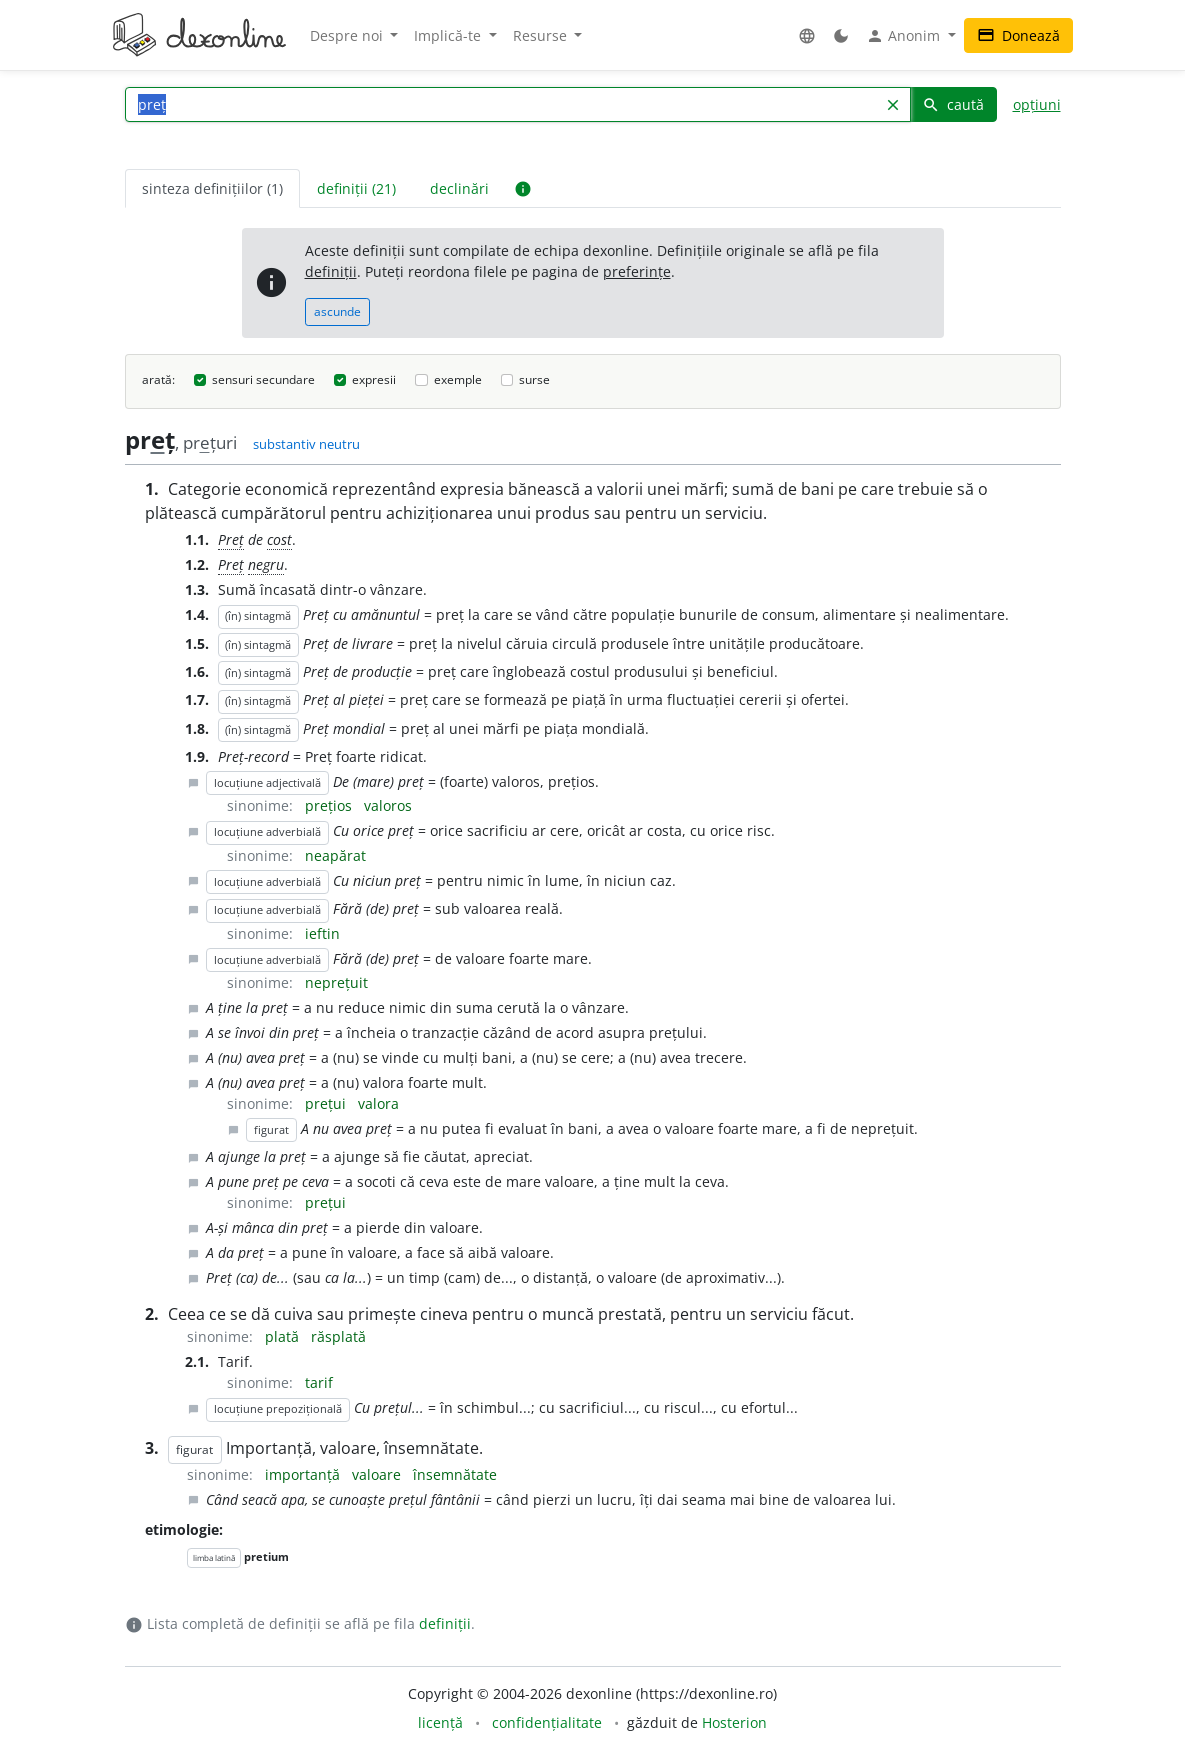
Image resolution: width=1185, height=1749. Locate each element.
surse (534, 379)
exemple (458, 379)
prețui (327, 1103)
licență (440, 1722)
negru (266, 564)
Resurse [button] (542, 35)
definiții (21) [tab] (356, 188)
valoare (378, 1474)
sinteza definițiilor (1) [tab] (212, 188)
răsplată (338, 1336)
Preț (231, 539)
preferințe (637, 271)
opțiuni (1037, 104)
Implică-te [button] (449, 35)
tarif (319, 1382)
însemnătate (455, 1474)
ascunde (337, 311)
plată (284, 1336)
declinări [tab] (459, 188)
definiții (331, 271)
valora (378, 1103)
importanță (304, 1474)
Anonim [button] (905, 36)
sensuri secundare (263, 379)
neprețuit (336, 982)
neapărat (335, 855)
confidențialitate (547, 1722)
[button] (807, 35)
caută (953, 104)
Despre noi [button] (348, 35)
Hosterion (734, 1722)
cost (279, 539)
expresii (374, 379)
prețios (330, 805)
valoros (388, 805)
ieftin (322, 933)
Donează (1018, 35)
